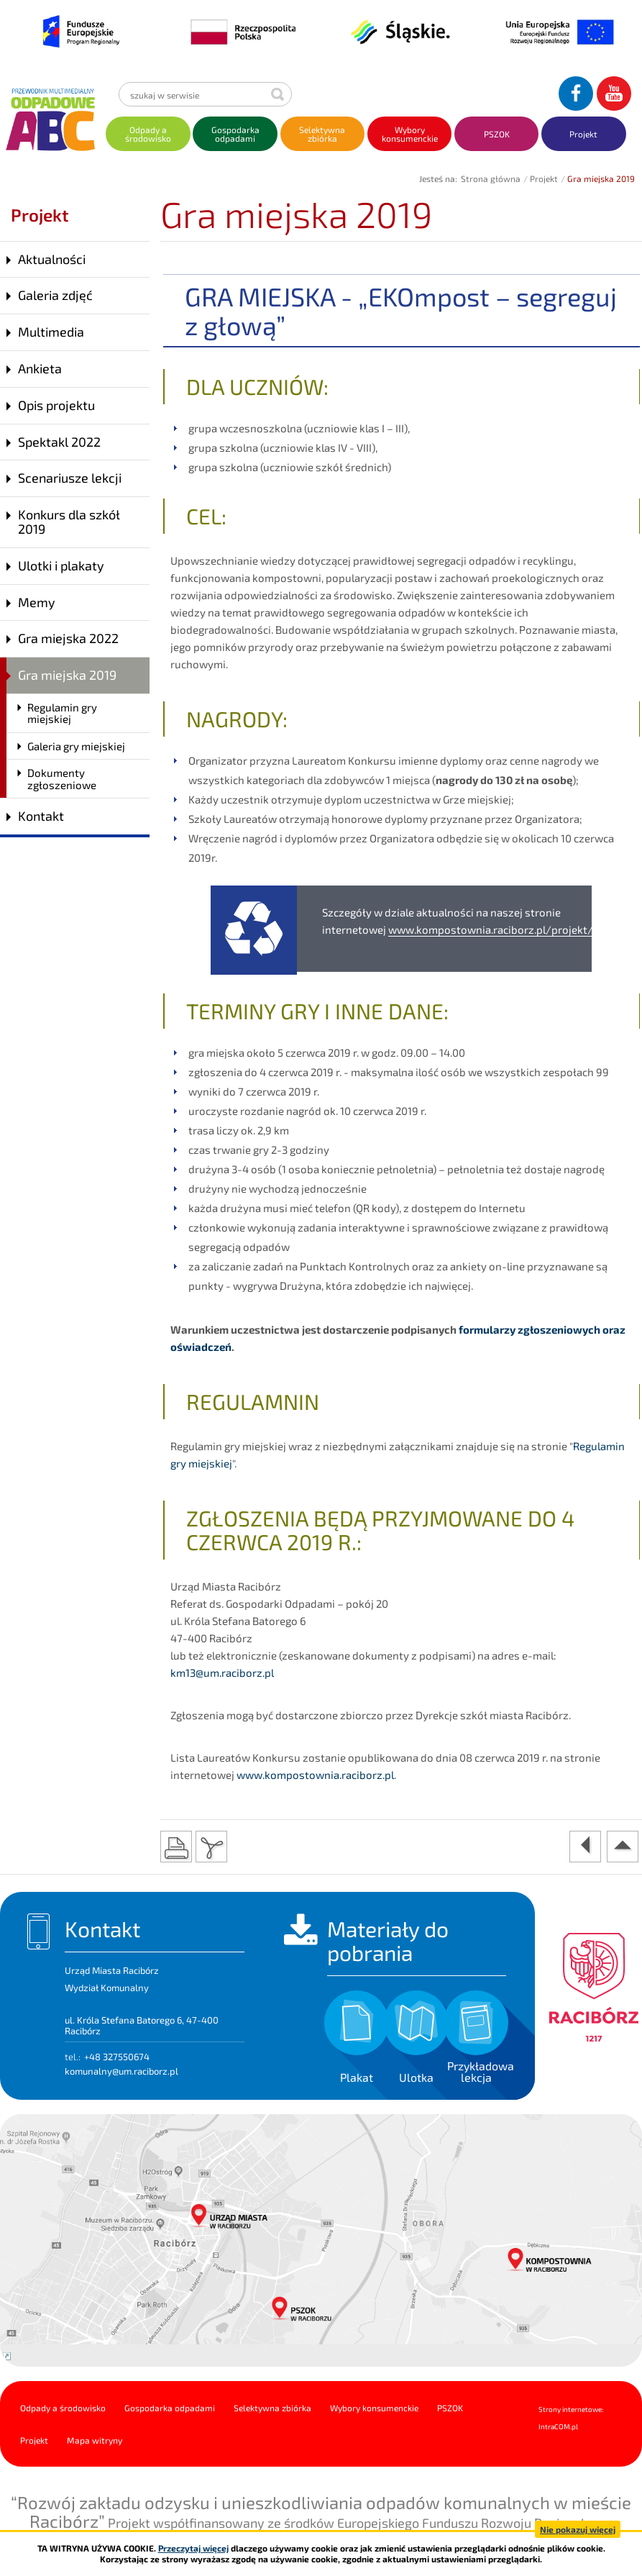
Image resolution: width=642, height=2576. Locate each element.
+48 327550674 (117, 2056)
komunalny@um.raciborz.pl (121, 2071)
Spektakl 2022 (59, 442)
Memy (36, 602)
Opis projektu (56, 405)
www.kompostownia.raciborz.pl (315, 1774)
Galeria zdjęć (55, 295)
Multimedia (51, 332)
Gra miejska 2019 (67, 675)
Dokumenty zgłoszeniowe (61, 778)
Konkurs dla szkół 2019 (68, 521)
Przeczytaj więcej (193, 2548)
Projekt (544, 178)
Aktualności (52, 259)
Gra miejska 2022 (68, 638)
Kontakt (41, 816)
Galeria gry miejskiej (76, 745)
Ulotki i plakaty (61, 565)
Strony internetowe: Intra (570, 2418)
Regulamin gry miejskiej (62, 713)
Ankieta (40, 368)
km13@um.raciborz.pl (222, 1672)
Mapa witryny (94, 2440)
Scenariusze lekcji (69, 478)
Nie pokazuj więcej (577, 2529)
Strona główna (491, 178)
